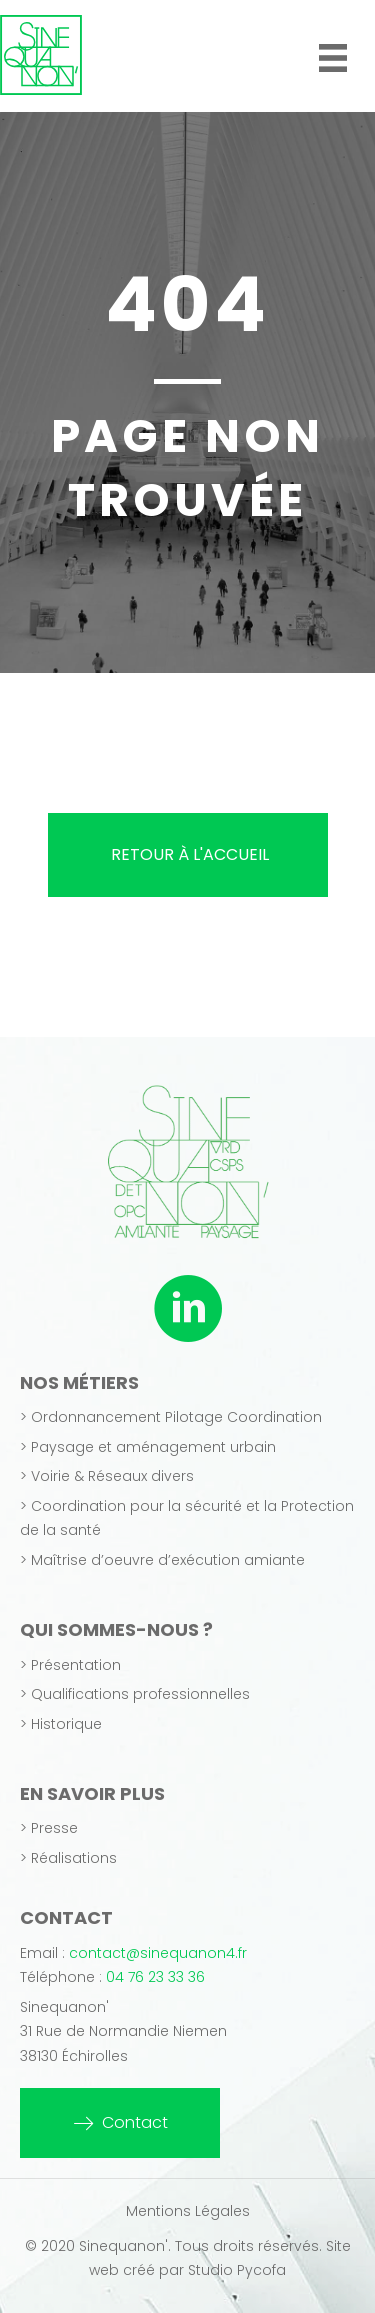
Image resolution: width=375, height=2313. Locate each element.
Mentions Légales (188, 2211)
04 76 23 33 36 (155, 1977)
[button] (120, 2123)
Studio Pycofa (237, 2270)
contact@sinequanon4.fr (158, 1953)
